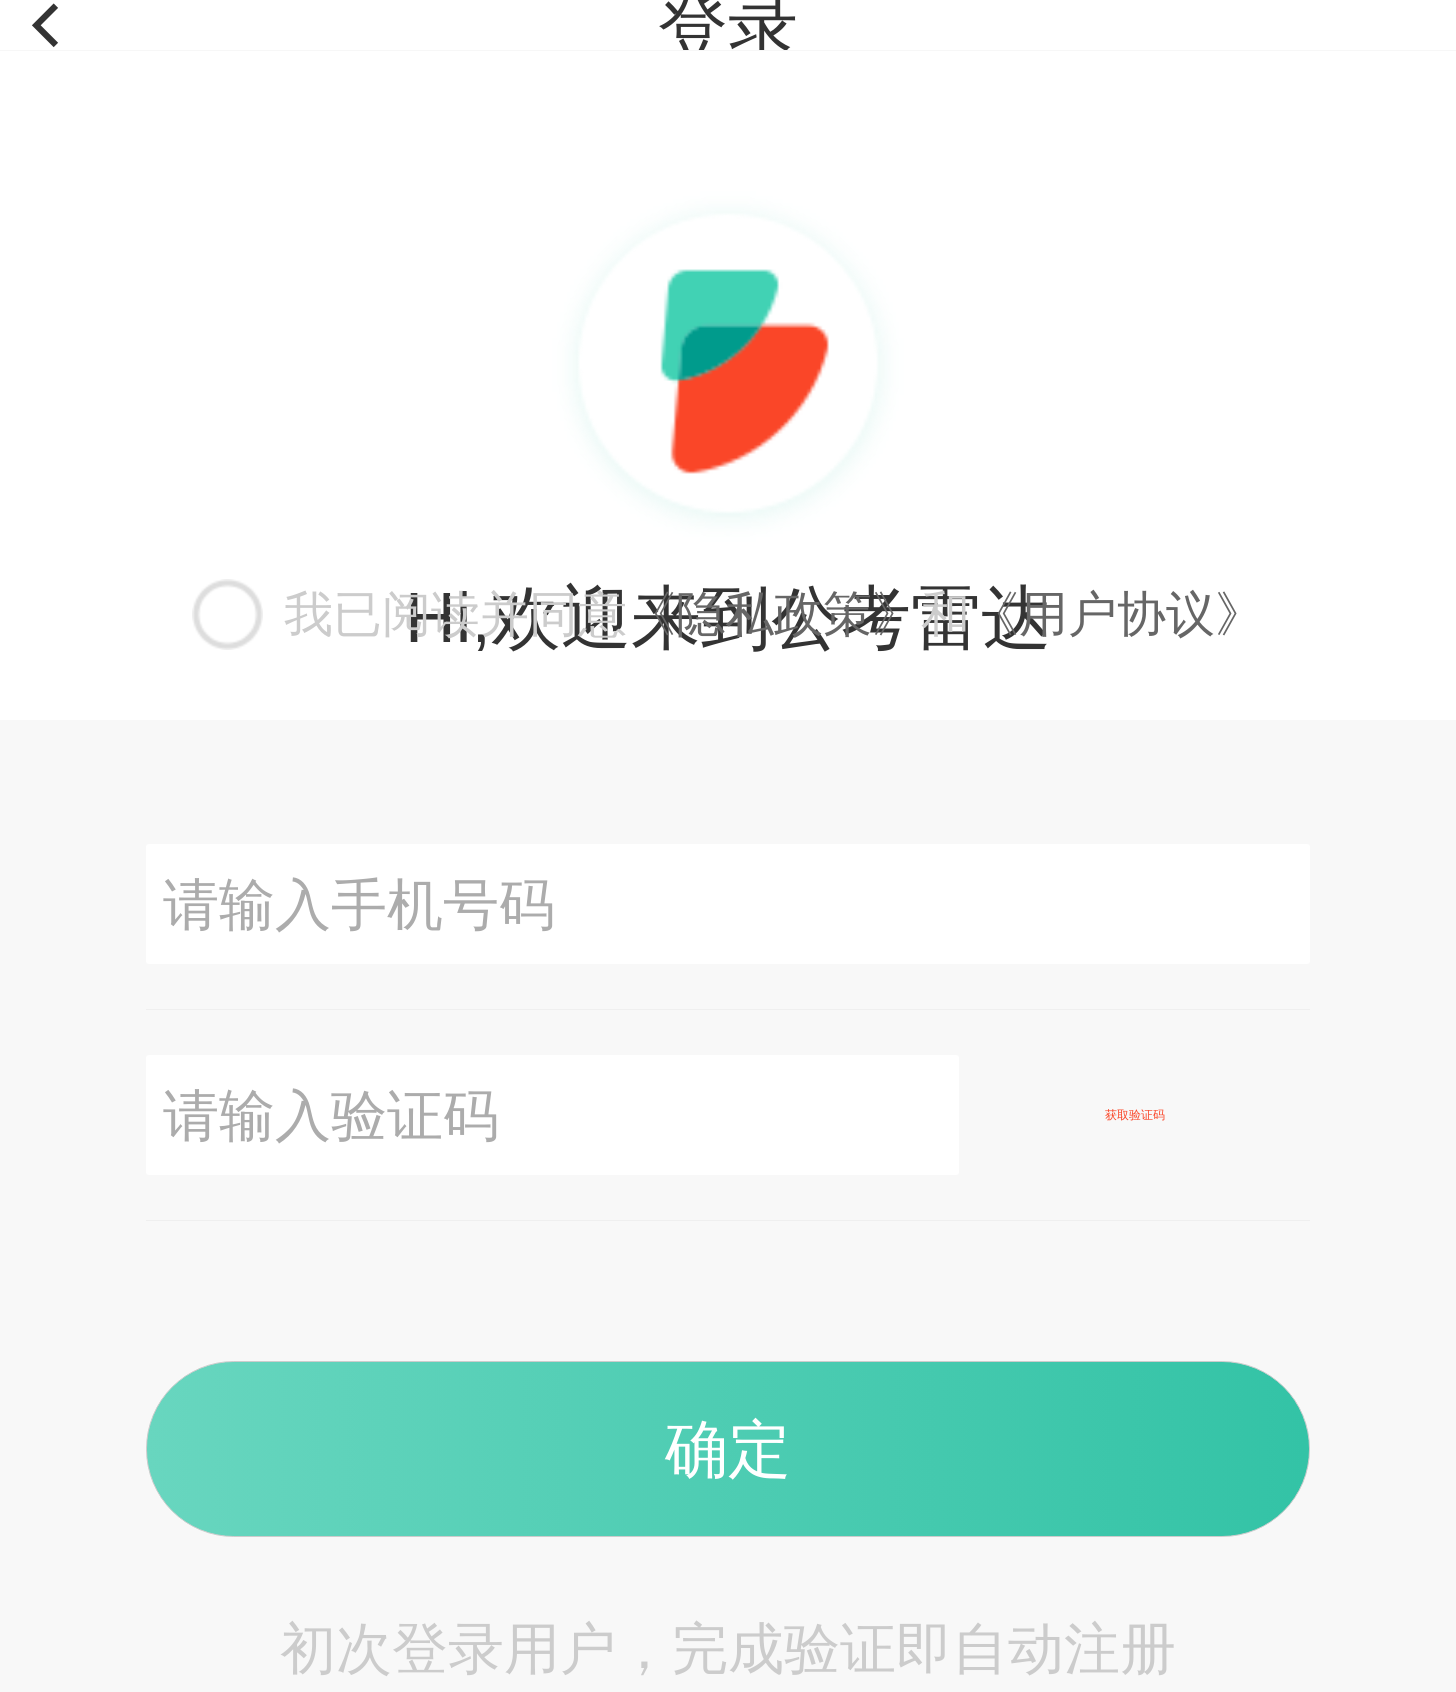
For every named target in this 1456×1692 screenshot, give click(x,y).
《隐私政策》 (774, 613)
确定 (728, 1449)
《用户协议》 (1117, 613)
